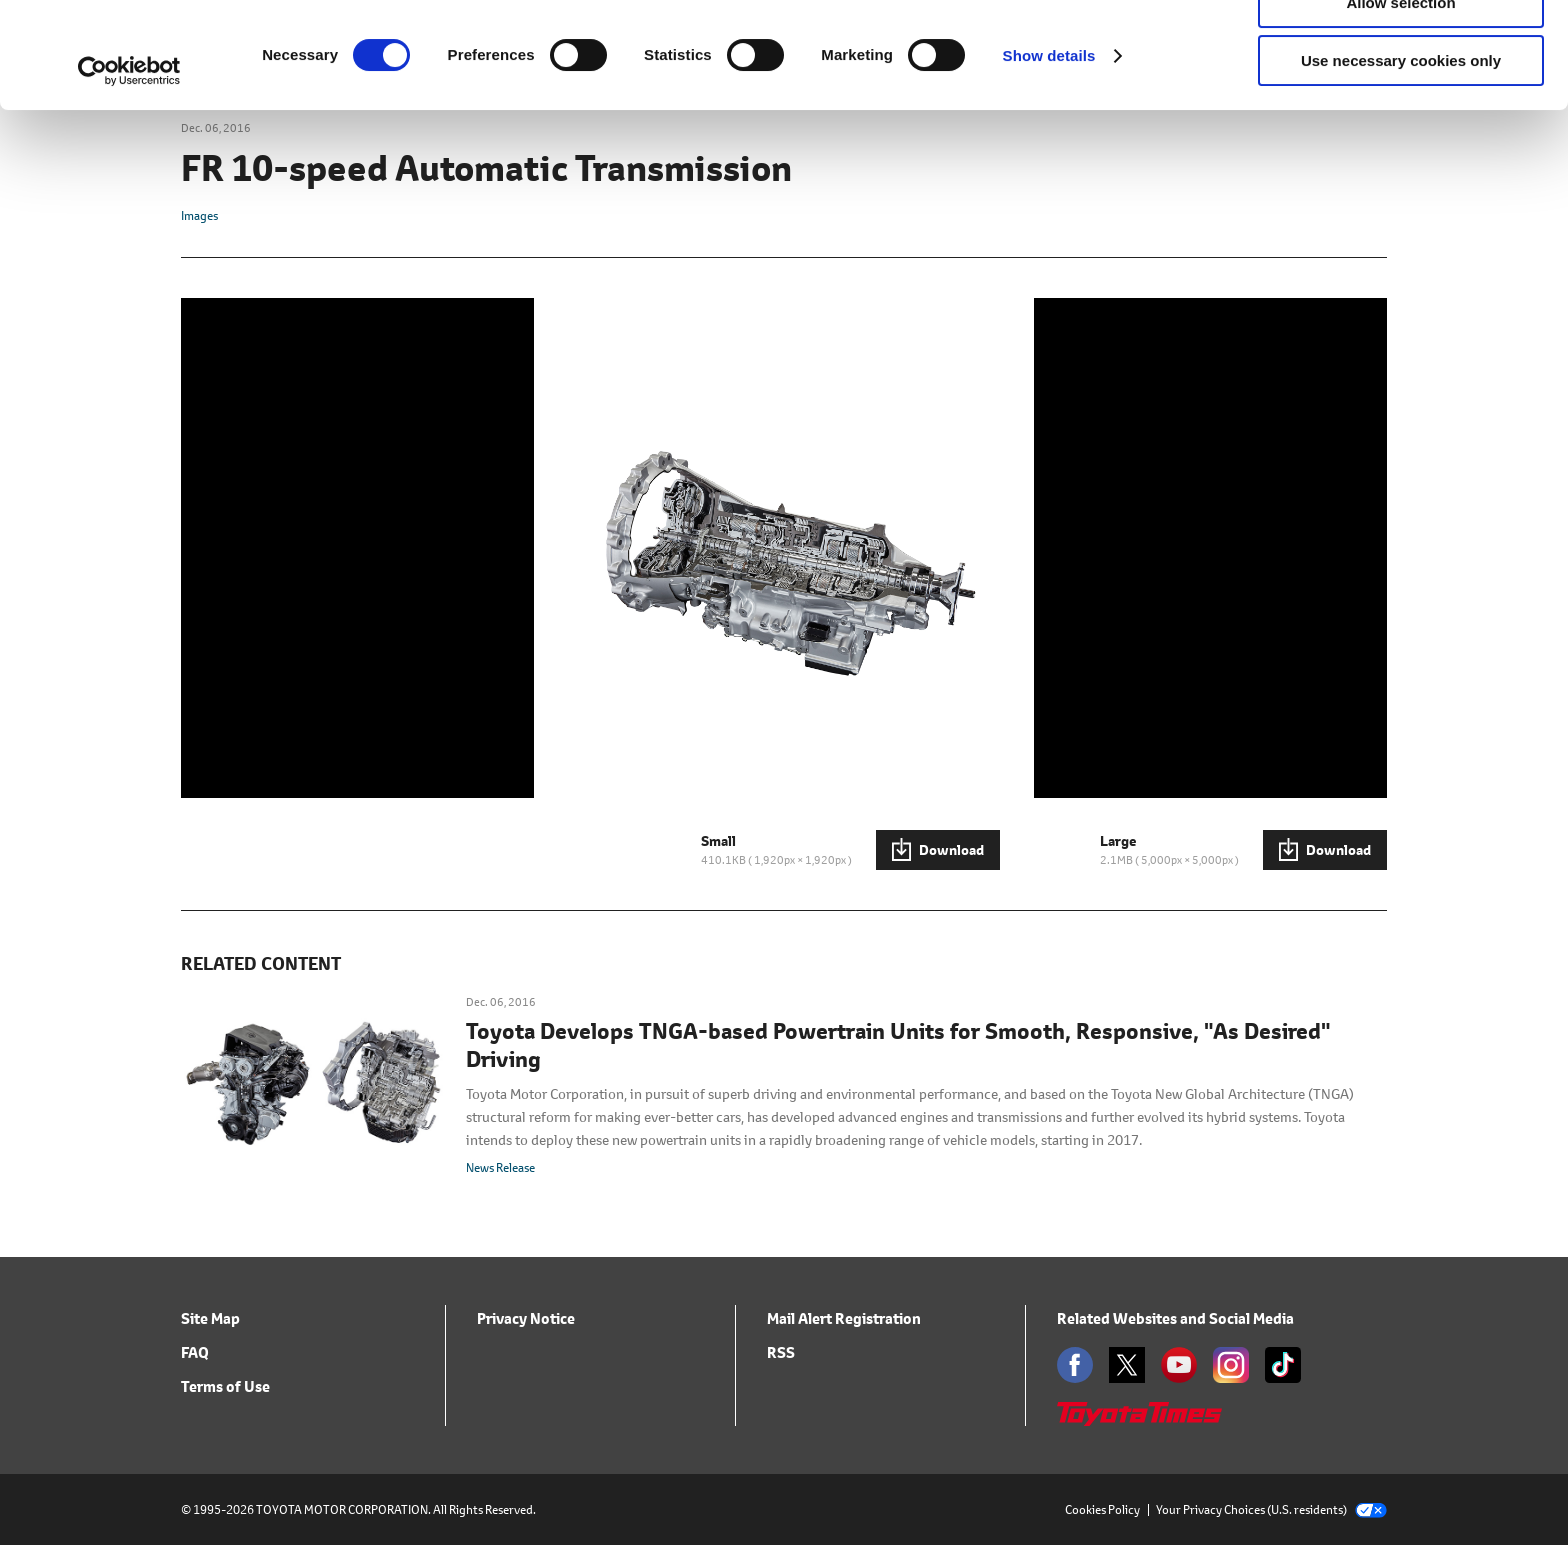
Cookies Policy (1102, 1509)
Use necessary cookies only (1401, 166)
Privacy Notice (526, 1318)
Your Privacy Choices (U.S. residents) (1271, 1509)
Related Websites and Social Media (1175, 1318)
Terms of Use (225, 1386)
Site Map (210, 1318)
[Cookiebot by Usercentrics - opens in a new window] (129, 177)
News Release (500, 1167)
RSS (781, 1352)
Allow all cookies (1401, 49)
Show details (1049, 161)
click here (858, 96)
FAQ (195, 1352)
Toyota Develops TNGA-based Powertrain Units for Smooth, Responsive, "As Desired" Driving (898, 1046)
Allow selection (1400, 108)
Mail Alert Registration (844, 1318)
